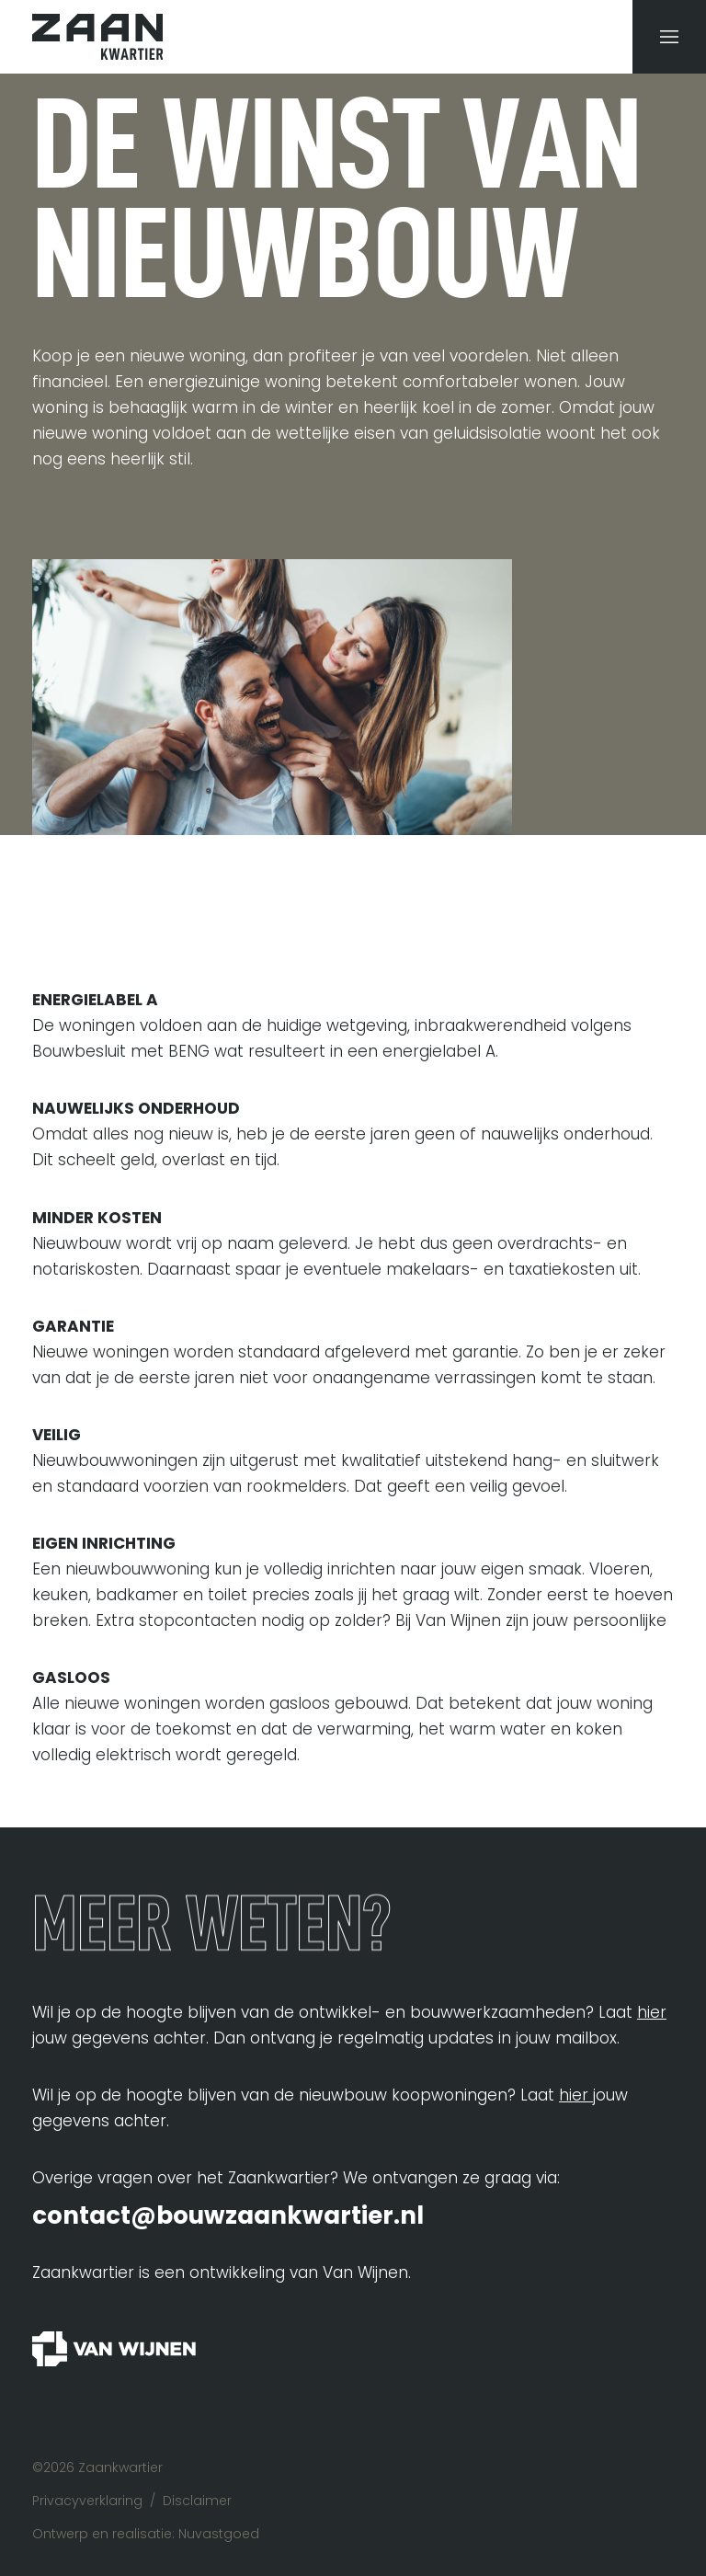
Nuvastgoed (218, 2533)
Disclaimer (197, 2500)
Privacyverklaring (87, 2500)
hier (651, 2012)
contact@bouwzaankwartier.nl (228, 2215)
